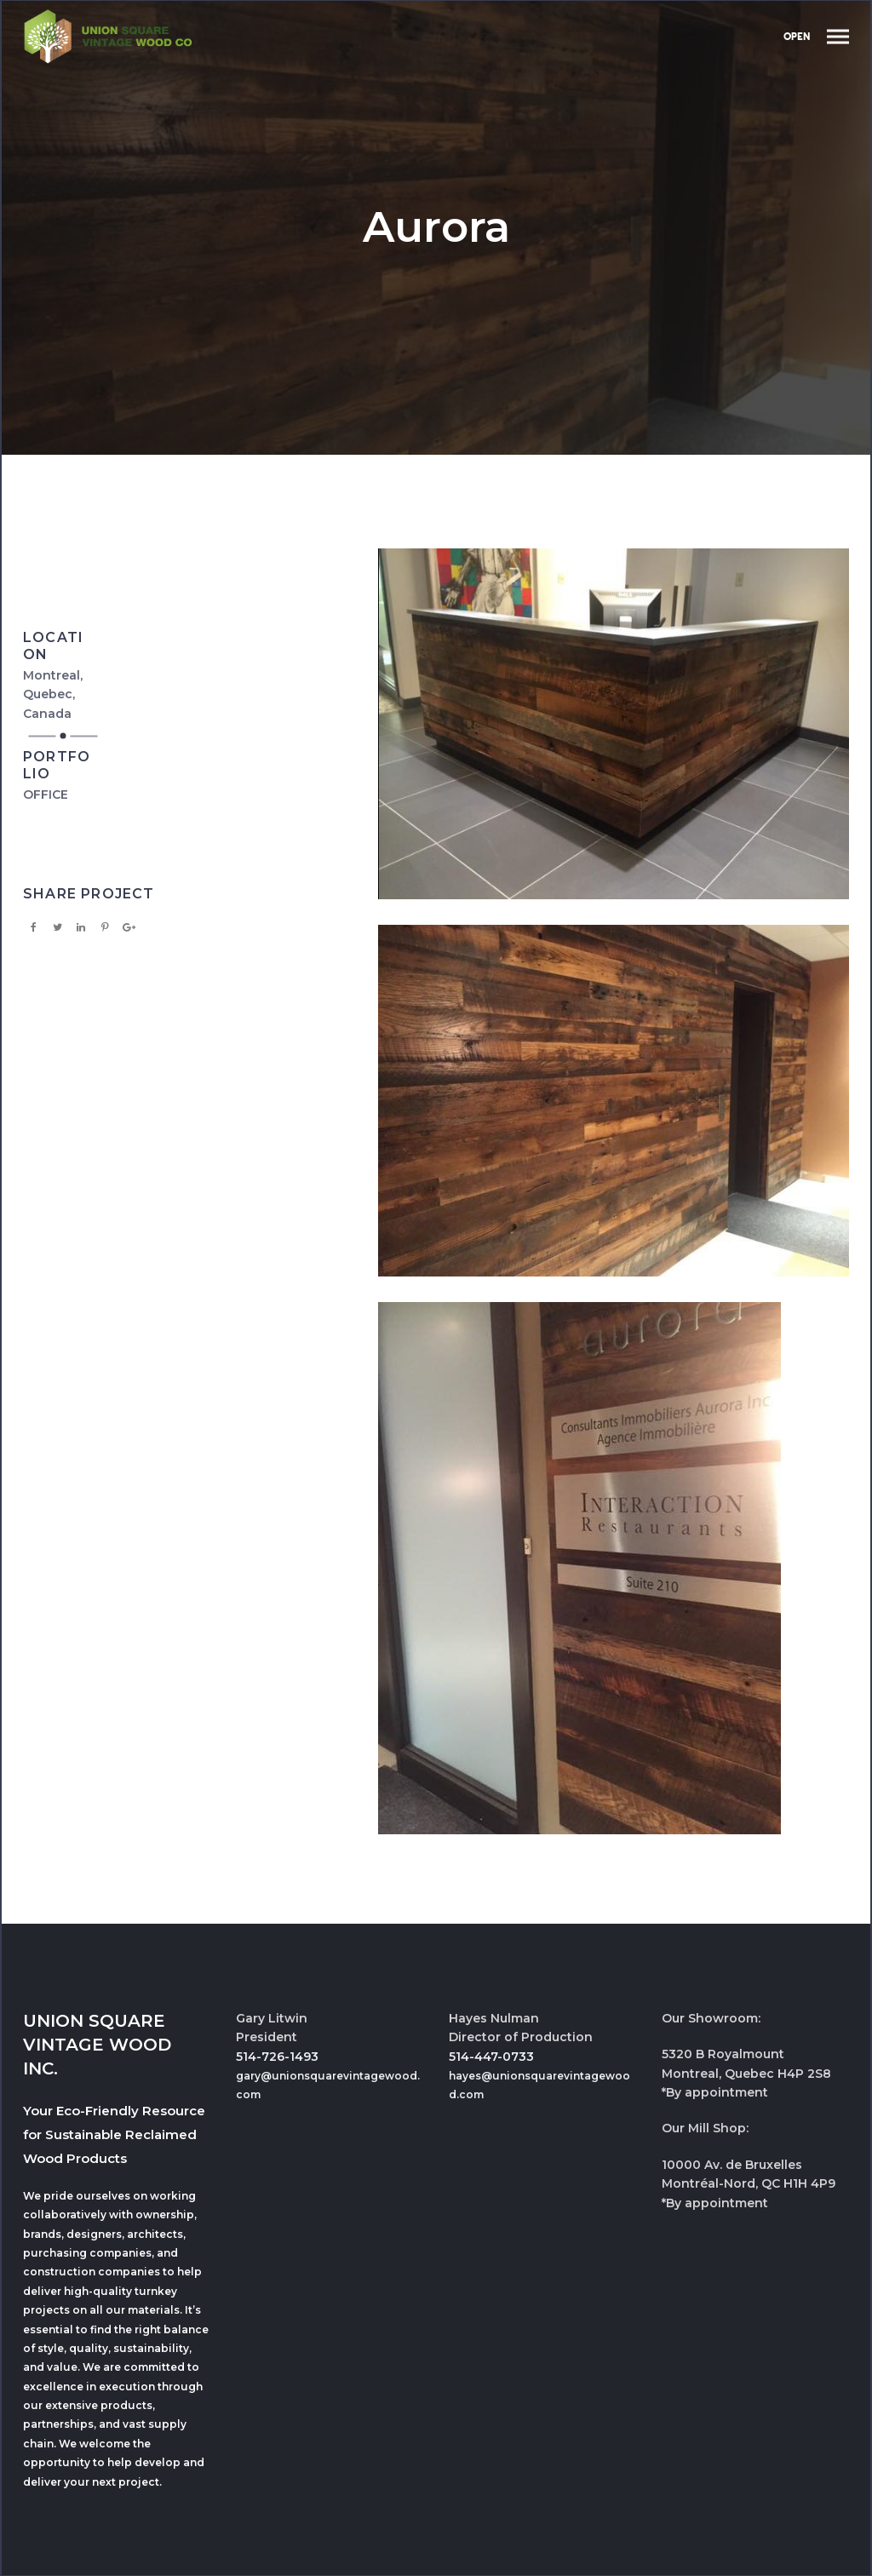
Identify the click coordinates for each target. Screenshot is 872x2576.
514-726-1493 (277, 2056)
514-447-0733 (491, 2056)
